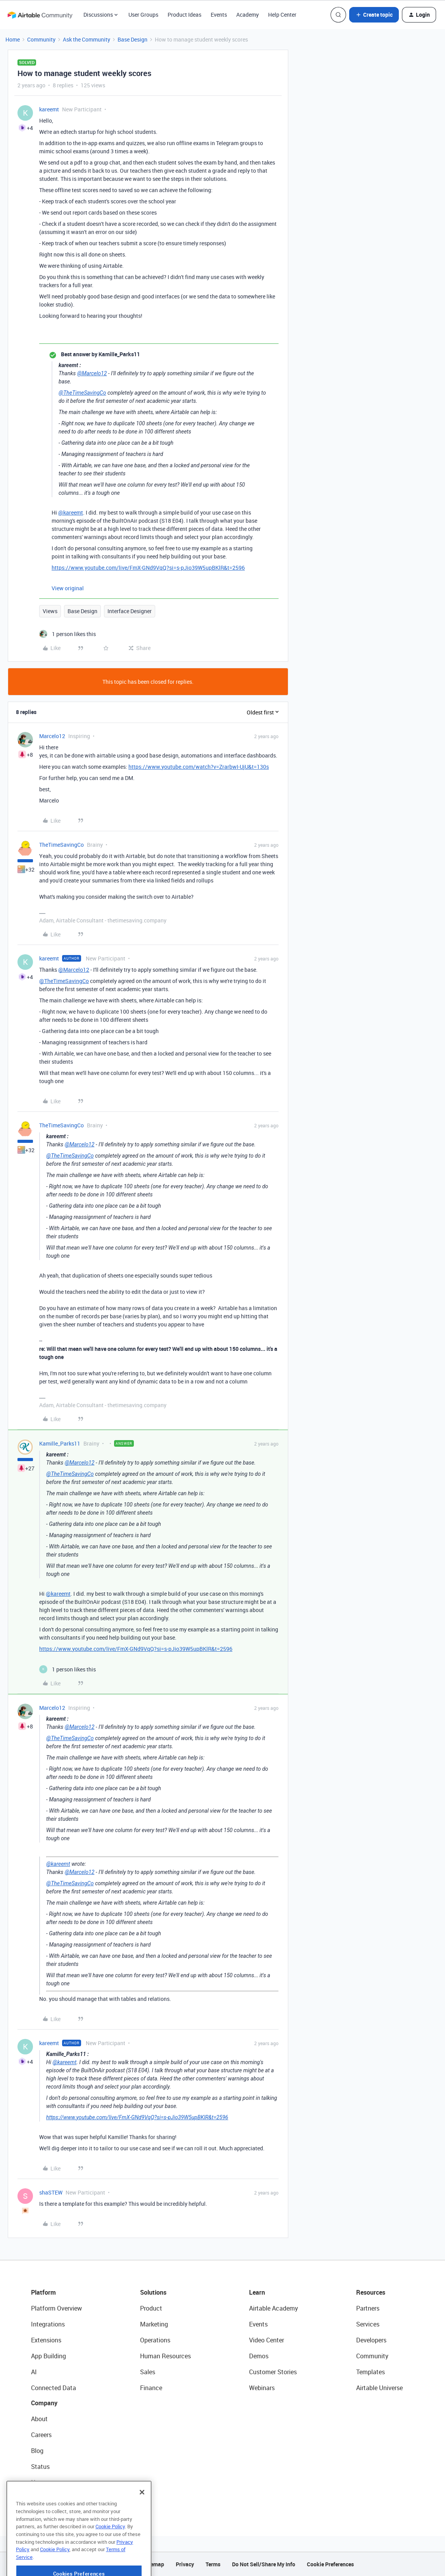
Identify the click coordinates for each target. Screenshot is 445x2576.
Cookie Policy (110, 2550)
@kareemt (70, 512)
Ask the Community (86, 39)
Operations (155, 2340)
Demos (258, 2356)
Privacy (185, 2564)
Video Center (266, 2340)
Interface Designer (129, 611)
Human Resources (165, 2356)
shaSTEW (50, 2192)
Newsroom (46, 2482)
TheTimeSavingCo (61, 844)
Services (367, 2324)
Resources (370, 2292)
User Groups (143, 14)
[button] (374, 15)
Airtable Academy (273, 2308)
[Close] (142, 2516)
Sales (147, 2372)
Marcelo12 (52, 736)
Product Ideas (184, 14)
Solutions (153, 2292)
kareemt (49, 109)
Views (50, 611)
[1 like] (67, 634)
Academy (247, 14)
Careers (41, 2434)
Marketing (154, 2324)
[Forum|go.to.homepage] (39, 15)
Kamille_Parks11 (59, 1443)
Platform (43, 2292)
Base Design (132, 39)
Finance (151, 2388)
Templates (370, 2372)
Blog (37, 2450)
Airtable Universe (379, 2388)
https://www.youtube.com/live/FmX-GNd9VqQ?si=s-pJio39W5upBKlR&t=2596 (148, 567)
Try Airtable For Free (58, 2498)
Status (40, 2466)
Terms (213, 2564)
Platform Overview (56, 2308)
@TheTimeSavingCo (82, 393)
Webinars (262, 2388)
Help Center (282, 14)
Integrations (48, 2324)
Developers (371, 2340)
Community (41, 39)
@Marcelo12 (92, 373)
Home (12, 39)
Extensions (46, 2340)
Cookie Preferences (330, 2564)
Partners (367, 2308)
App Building (48, 2356)
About (39, 2419)
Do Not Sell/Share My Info (263, 2564)
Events (219, 14)
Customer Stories (273, 2372)
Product (151, 2308)
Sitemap (154, 2564)
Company (44, 2403)
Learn (257, 2292)
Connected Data (53, 2388)
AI (34, 2372)
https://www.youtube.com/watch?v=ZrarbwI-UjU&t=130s (198, 766)
